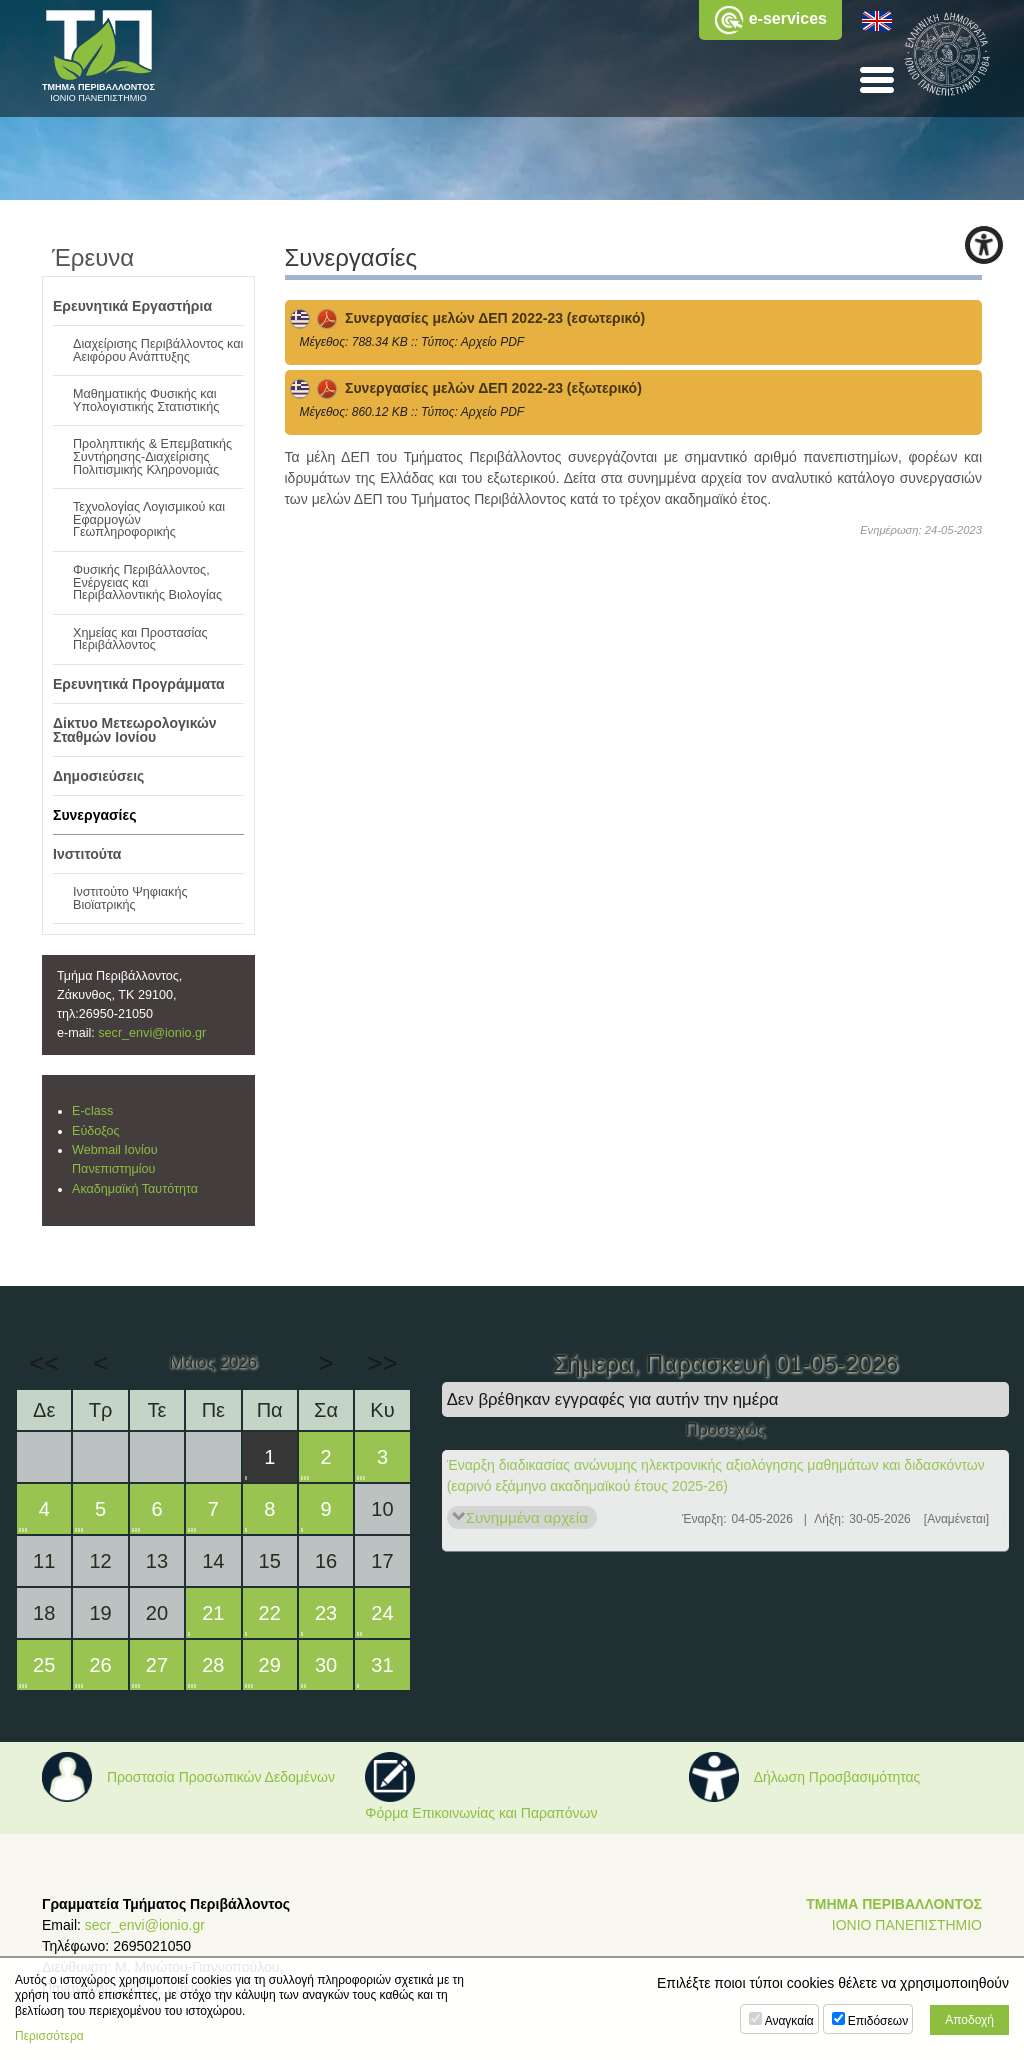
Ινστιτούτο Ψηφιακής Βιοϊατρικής (130, 898)
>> (382, 1363)
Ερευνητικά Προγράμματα (139, 684)
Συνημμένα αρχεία (527, 1517)
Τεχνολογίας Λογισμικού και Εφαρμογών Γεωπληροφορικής (149, 519)
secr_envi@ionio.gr (152, 1033)
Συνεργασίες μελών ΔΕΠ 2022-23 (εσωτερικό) (468, 318)
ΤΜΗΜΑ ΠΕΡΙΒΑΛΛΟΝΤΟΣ (894, 1904)
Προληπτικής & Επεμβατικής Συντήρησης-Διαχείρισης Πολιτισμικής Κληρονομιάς (152, 456)
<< (44, 1363)
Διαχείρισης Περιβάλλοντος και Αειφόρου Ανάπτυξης (158, 350)
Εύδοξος (96, 1131)
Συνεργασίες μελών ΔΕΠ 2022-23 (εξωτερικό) (466, 388)
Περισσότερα (49, 2036)
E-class (92, 1111)
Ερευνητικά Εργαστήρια (132, 306)
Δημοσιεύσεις (98, 776)
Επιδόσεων (878, 2021)
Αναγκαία (789, 2021)
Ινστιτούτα (87, 854)
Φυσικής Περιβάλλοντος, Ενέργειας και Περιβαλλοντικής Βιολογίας (147, 582)
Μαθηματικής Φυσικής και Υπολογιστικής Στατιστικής (146, 400)
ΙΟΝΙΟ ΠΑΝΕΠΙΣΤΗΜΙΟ (907, 1925)
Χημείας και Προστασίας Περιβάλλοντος (140, 639)
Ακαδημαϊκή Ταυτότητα (135, 1189)
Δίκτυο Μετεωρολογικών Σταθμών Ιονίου (135, 730)
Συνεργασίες (94, 815)
